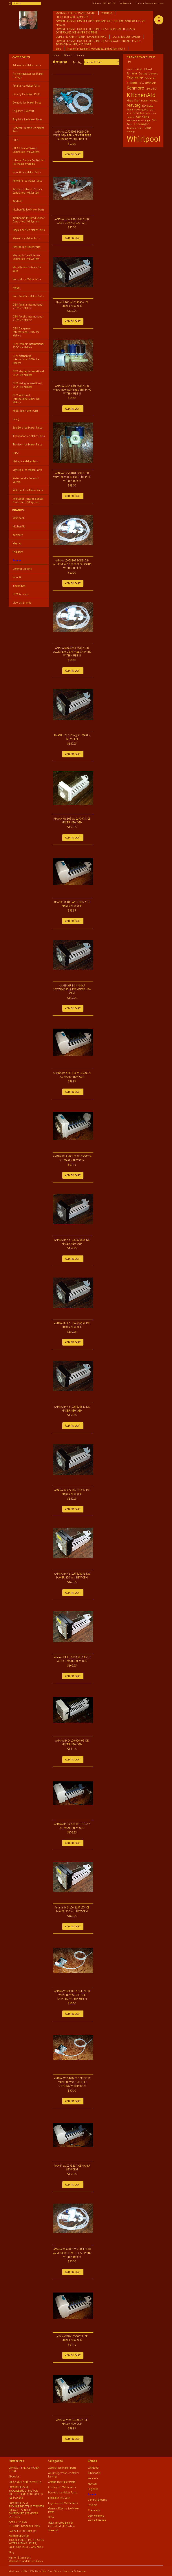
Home (56, 55)
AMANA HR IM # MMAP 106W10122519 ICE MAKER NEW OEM (72, 989)
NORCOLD (147, 105)
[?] (129, 61)
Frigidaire (18, 552)
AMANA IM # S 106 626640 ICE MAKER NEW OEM (72, 1408)
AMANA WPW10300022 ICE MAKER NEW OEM (72, 2338)
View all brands (22, 602)
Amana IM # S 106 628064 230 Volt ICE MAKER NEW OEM (72, 1659)
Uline (16, 453)
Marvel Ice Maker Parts (26, 238)
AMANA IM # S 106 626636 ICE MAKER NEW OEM (72, 1241)
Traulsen (131, 128)
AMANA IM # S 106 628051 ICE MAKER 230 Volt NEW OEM (72, 1575)
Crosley (143, 73)
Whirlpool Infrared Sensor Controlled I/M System (28, 500)
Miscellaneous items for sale (27, 268)
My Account (125, 3)
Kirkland (17, 201)
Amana (17, 560)
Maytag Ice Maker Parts (27, 247)
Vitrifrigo (131, 131)
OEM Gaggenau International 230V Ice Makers (26, 332)
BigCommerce (80, 2571)
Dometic (153, 73)
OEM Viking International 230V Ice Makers (27, 384)
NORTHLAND (141, 109)
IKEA (15, 140)
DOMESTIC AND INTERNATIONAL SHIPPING (81, 36)
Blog (58, 48)
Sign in (138, 3)
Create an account (154, 3)
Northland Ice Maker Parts (28, 296)
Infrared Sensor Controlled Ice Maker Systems (28, 161)
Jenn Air (17, 577)
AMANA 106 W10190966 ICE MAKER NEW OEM (72, 304)
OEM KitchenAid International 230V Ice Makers (26, 359)
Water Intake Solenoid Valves (26, 480)
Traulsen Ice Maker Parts (27, 444)
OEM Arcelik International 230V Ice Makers (28, 318)
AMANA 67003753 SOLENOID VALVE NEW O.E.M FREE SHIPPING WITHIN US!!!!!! (72, 651)
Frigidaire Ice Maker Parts (27, 119)
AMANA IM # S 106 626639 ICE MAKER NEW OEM (72, 1325)
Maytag (17, 543)
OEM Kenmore (21, 594)
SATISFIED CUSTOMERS (126, 36)
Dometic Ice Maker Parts (27, 102)
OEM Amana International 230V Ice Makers (28, 306)
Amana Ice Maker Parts (26, 85)
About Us (107, 13)
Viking (147, 128)
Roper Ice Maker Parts (26, 410)
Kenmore (18, 535)
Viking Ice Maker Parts (26, 461)
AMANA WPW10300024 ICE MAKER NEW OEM (72, 2421)
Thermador (19, 585)
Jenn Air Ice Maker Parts (27, 172)
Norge (16, 287)
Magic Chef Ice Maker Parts (29, 230)
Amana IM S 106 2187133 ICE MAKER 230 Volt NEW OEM (72, 1909)
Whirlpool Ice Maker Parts (28, 490)
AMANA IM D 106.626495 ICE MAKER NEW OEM (72, 1742)
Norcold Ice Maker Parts (27, 279)
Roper (148, 120)
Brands (68, 55)
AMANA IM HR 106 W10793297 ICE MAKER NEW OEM (72, 1826)
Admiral (148, 69)
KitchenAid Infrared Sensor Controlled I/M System (29, 219)
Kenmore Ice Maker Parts (27, 180)
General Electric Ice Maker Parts (28, 129)
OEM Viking (142, 116)
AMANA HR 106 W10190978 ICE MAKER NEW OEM (72, 820)
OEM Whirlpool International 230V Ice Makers (26, 398)
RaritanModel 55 (135, 120)
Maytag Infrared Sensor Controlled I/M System (27, 257)
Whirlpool (18, 518)
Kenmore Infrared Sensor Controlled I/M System (27, 190)
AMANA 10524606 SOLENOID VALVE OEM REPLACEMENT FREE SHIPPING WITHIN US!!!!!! (72, 135)
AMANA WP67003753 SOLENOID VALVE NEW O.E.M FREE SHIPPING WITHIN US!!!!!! (72, 2253)
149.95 (138, 69)
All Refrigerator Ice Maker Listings (28, 75)
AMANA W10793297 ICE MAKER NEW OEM (72, 2167)
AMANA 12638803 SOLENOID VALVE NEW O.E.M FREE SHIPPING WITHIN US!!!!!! (72, 564)
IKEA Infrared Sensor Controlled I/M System (26, 150)
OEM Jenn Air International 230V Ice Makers (28, 345)
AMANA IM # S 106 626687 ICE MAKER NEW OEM (72, 1492)
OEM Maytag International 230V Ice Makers (28, 373)
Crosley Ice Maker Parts (26, 94)
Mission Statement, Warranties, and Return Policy (96, 48)
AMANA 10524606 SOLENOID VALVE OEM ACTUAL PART (72, 220)
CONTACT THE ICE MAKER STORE (75, 13)
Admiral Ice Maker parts (27, 65)
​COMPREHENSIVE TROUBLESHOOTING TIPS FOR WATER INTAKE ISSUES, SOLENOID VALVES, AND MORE (98, 42)
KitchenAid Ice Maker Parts (28, 209)
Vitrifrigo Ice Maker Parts (27, 470)
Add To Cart (73, 154)
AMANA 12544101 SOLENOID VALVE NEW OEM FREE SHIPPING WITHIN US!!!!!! (72, 477)
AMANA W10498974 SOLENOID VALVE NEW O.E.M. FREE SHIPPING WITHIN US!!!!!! (72, 1994)
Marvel (144, 100)
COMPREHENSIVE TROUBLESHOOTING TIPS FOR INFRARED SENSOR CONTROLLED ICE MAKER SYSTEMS (95, 30)
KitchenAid (19, 526)
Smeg (16, 419)
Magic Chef (133, 100)
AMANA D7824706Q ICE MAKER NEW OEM (72, 737)
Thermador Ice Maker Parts (29, 436)
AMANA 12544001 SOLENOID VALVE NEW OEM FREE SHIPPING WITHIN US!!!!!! (72, 389)
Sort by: (77, 62)
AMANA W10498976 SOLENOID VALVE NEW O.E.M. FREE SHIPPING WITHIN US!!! (72, 2082)
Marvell (154, 100)
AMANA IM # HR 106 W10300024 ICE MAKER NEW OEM (72, 1158)
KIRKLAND (151, 88)
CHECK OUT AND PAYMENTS (72, 17)
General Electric (22, 568)
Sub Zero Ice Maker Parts (27, 427)
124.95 (130, 69)
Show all (53, 2530)
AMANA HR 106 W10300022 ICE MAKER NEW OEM (72, 904)
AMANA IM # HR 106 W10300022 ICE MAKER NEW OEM (72, 1074)
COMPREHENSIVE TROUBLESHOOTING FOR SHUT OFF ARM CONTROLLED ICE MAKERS (100, 22)
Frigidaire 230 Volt (23, 111)
